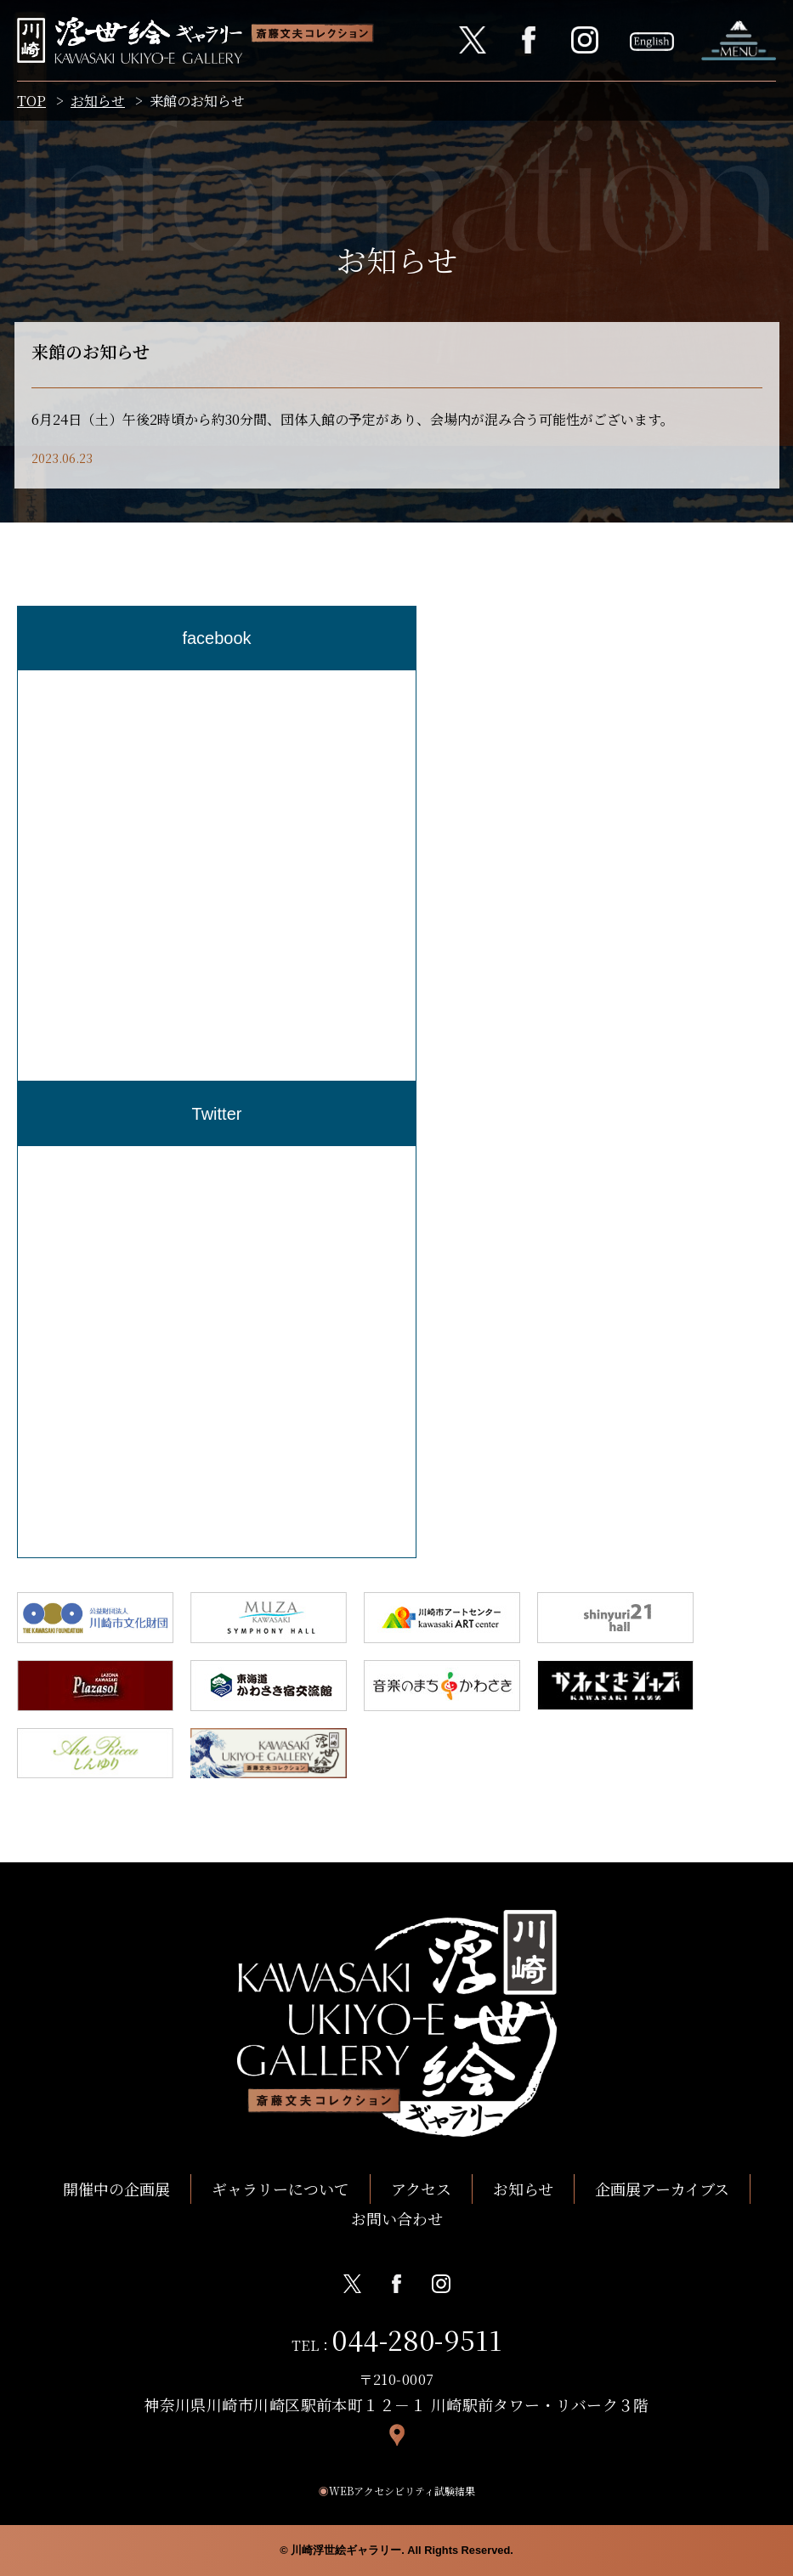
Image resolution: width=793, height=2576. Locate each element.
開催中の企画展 (116, 2189)
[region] (217, 875)
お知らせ (98, 100)
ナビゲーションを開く (738, 40)
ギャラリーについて (280, 2189)
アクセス (421, 2189)
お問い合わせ (397, 2218)
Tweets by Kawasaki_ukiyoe (109, 1157)
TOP (31, 100)
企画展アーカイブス (662, 2189)
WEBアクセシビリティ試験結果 (397, 2490)
